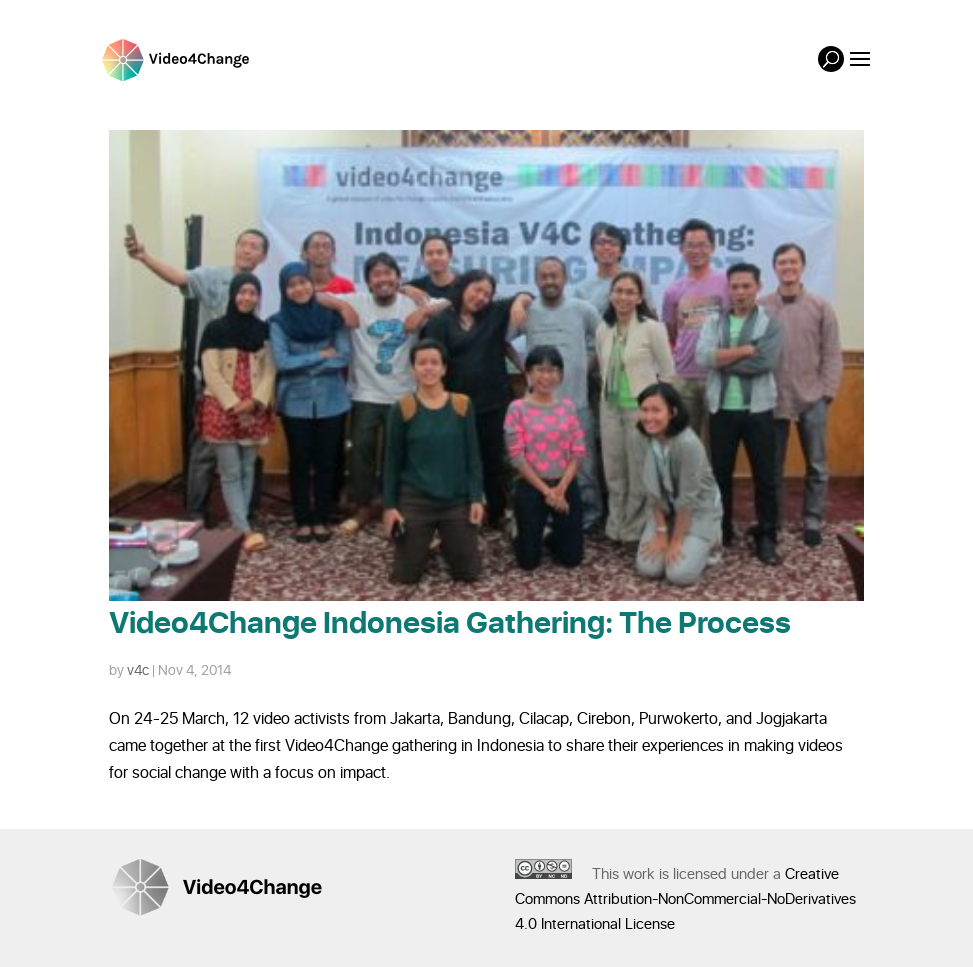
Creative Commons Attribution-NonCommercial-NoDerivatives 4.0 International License (685, 899)
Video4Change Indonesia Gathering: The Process (450, 624)
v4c (138, 670)
